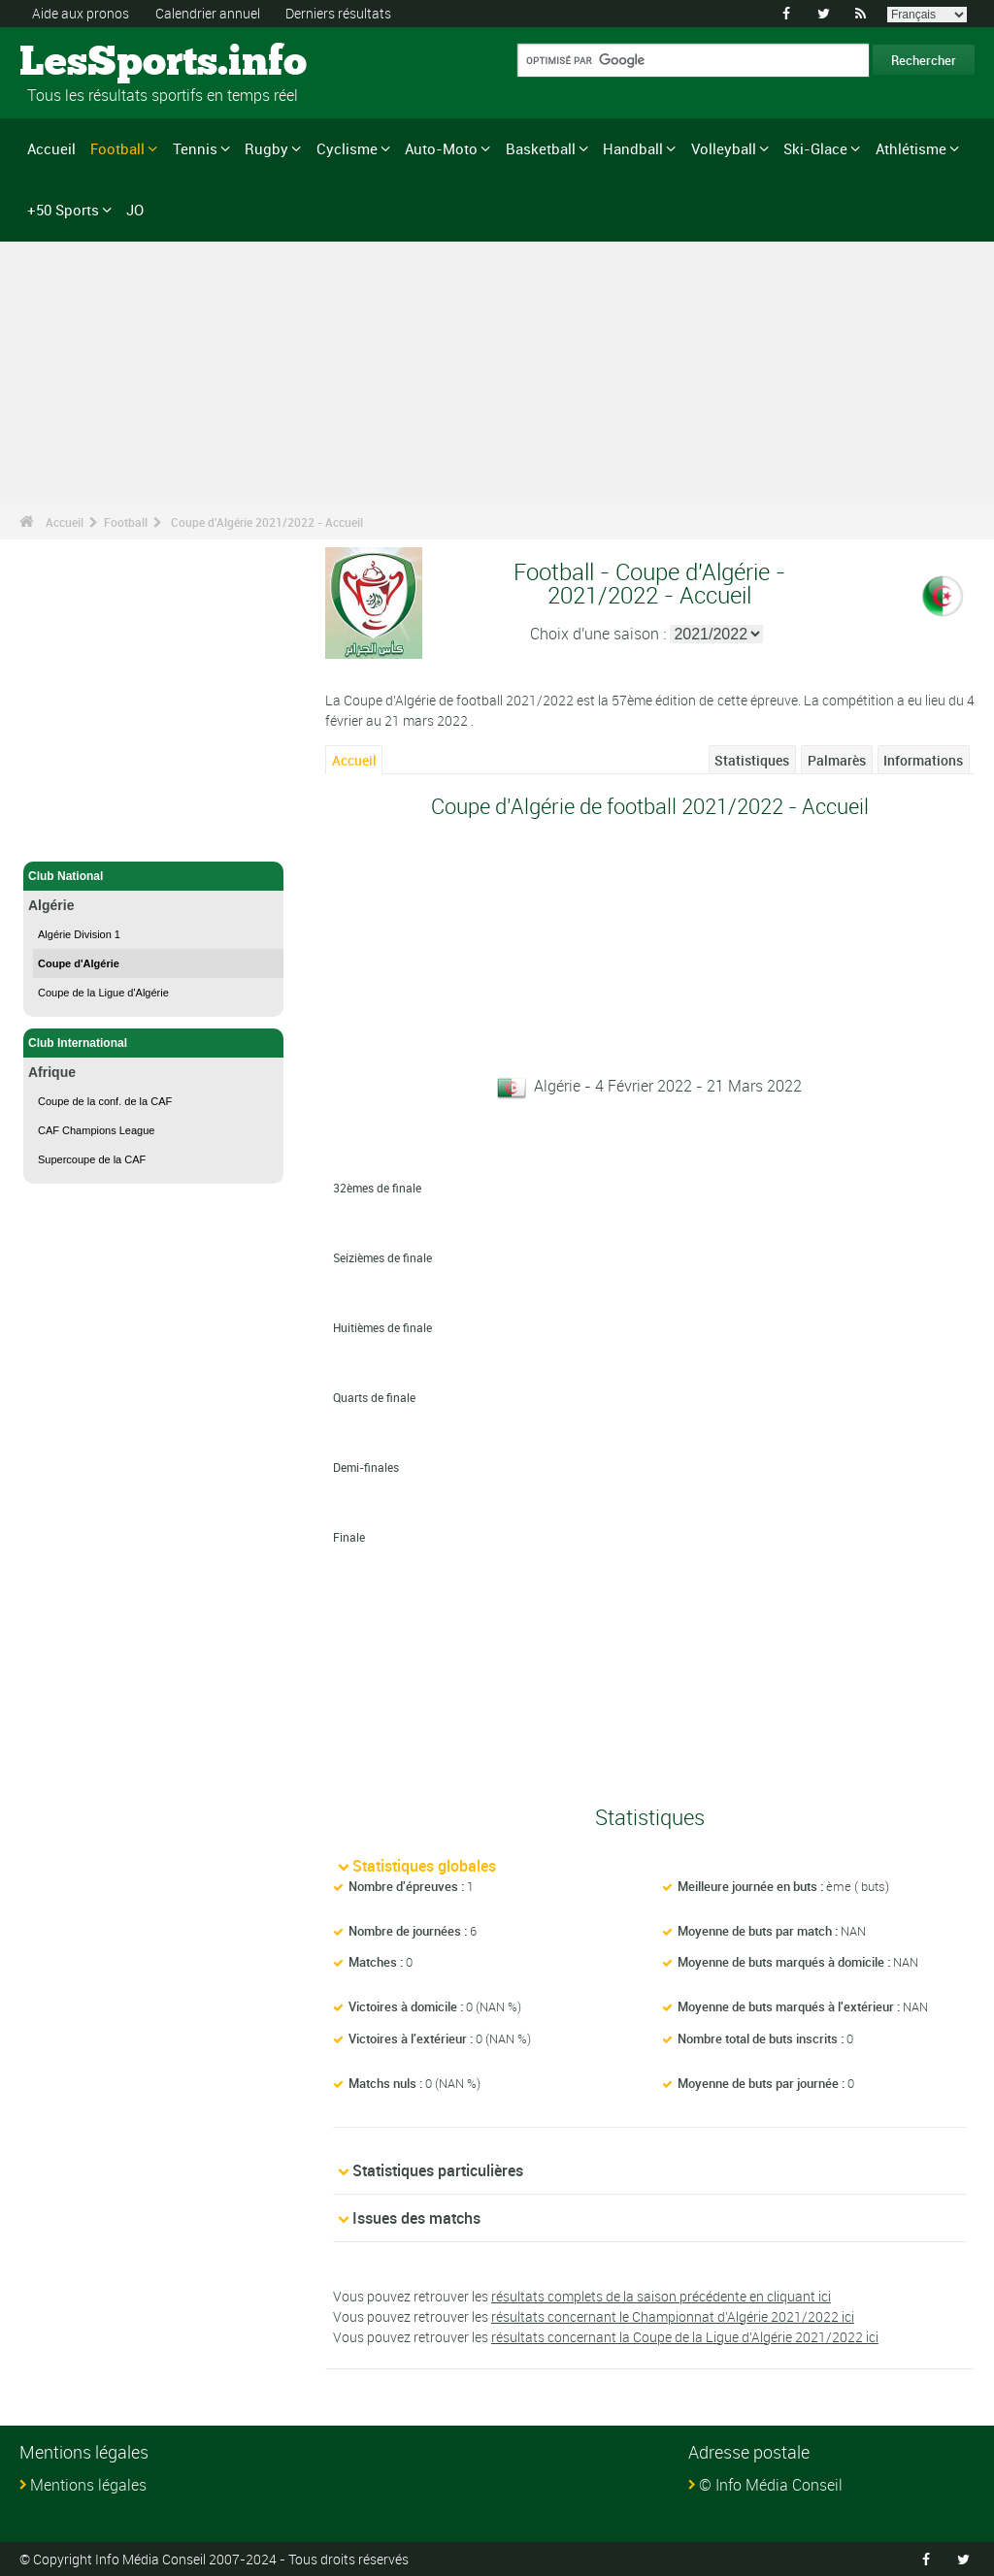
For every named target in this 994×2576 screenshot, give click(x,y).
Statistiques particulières (437, 2170)
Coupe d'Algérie (78, 963)
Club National (153, 876)
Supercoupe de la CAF (92, 1159)
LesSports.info (92, 63)
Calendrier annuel (207, 13)
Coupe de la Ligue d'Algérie (103, 992)
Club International (153, 1043)
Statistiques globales (424, 1865)
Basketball (541, 148)
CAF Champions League (96, 1130)
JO (135, 209)
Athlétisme (911, 148)
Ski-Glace (815, 148)
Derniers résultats (338, 13)
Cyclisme (347, 148)
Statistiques (751, 760)
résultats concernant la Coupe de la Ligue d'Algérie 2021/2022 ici (684, 2337)
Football (117, 148)
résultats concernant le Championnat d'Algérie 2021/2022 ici (672, 2316)
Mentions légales (88, 2484)
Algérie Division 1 (79, 934)
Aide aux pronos (80, 13)
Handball (633, 148)
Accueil (51, 148)
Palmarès (837, 760)
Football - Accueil (76, 835)
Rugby (266, 148)
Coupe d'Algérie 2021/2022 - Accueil (267, 522)
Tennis (195, 148)
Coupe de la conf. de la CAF (105, 1101)
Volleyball (723, 148)
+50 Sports (63, 209)
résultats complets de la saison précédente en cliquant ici (661, 2296)
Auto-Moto (441, 148)
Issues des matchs (416, 2218)
